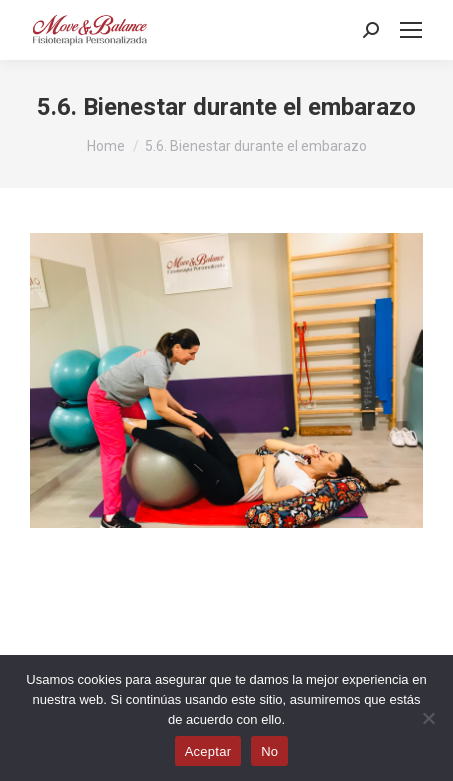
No (269, 751)
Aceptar (208, 751)
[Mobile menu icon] (411, 30)
